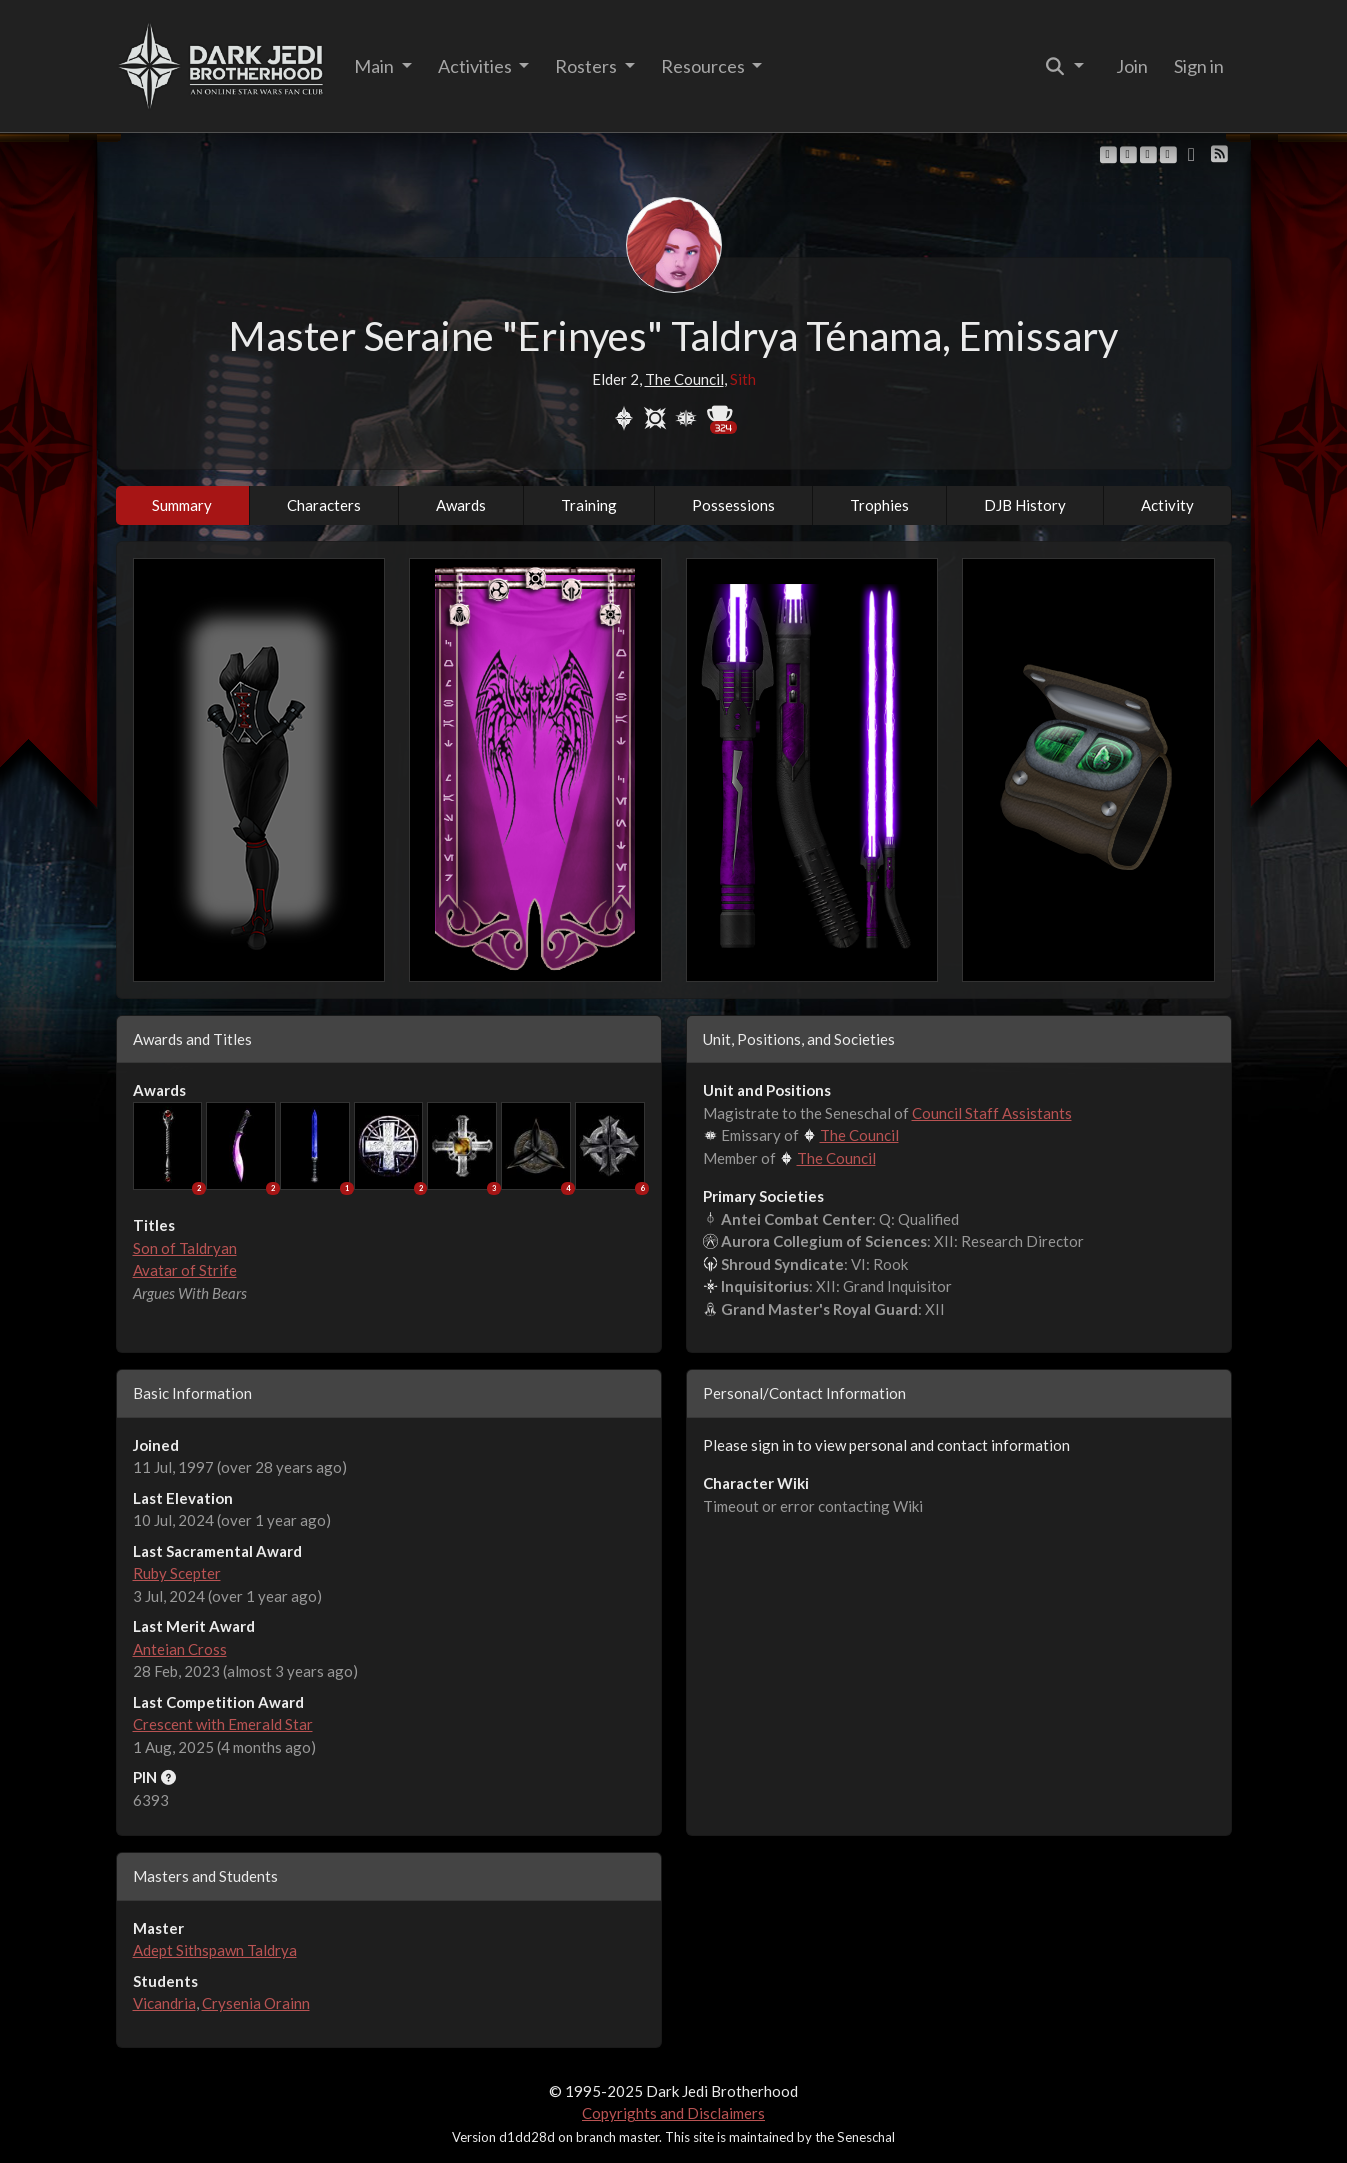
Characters (324, 505)
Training (589, 505)
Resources (704, 66)
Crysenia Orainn (256, 2003)
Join (1132, 66)
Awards (461, 505)
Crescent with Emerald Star (223, 1724)
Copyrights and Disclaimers (673, 2113)
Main (375, 66)
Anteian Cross (180, 1649)
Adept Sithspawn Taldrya (215, 1950)
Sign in (1199, 66)
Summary (182, 505)
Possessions (733, 505)
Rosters (587, 66)
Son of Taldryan (185, 1248)
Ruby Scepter (177, 1573)
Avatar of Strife (185, 1270)
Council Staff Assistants (992, 1113)
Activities (476, 66)
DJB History (1025, 505)
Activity (1167, 505)
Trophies (879, 505)
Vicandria (164, 2003)
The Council (684, 379)
